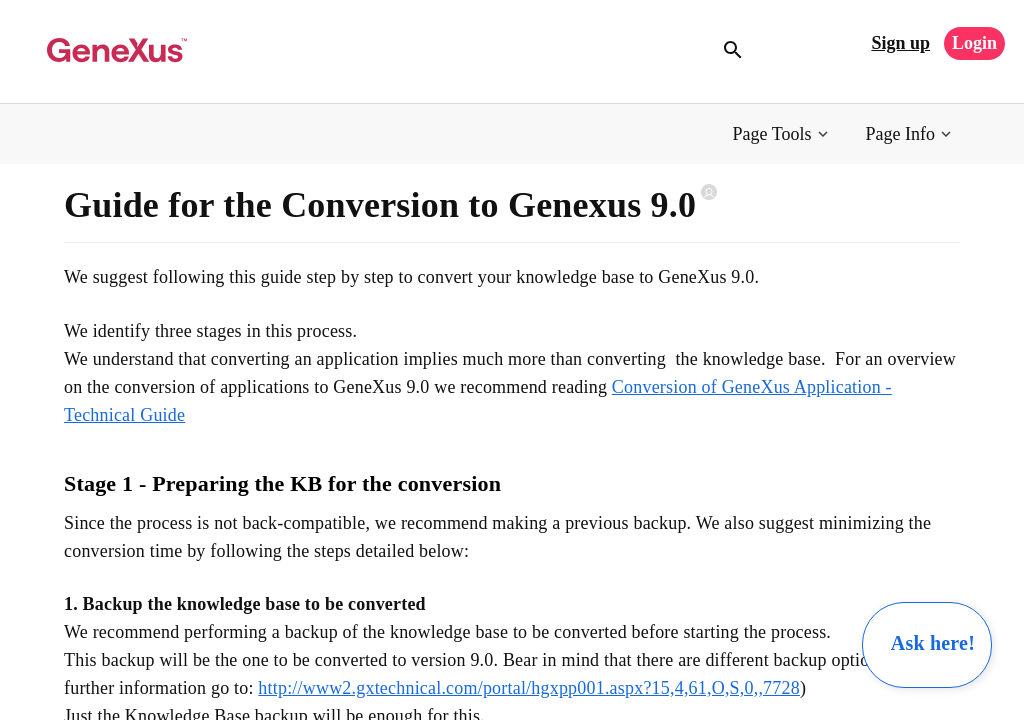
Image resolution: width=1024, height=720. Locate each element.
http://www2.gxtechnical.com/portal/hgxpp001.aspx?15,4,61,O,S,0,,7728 (529, 688)
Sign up (900, 43)
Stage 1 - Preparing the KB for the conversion (282, 483)
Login (974, 43)
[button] (782, 134)
